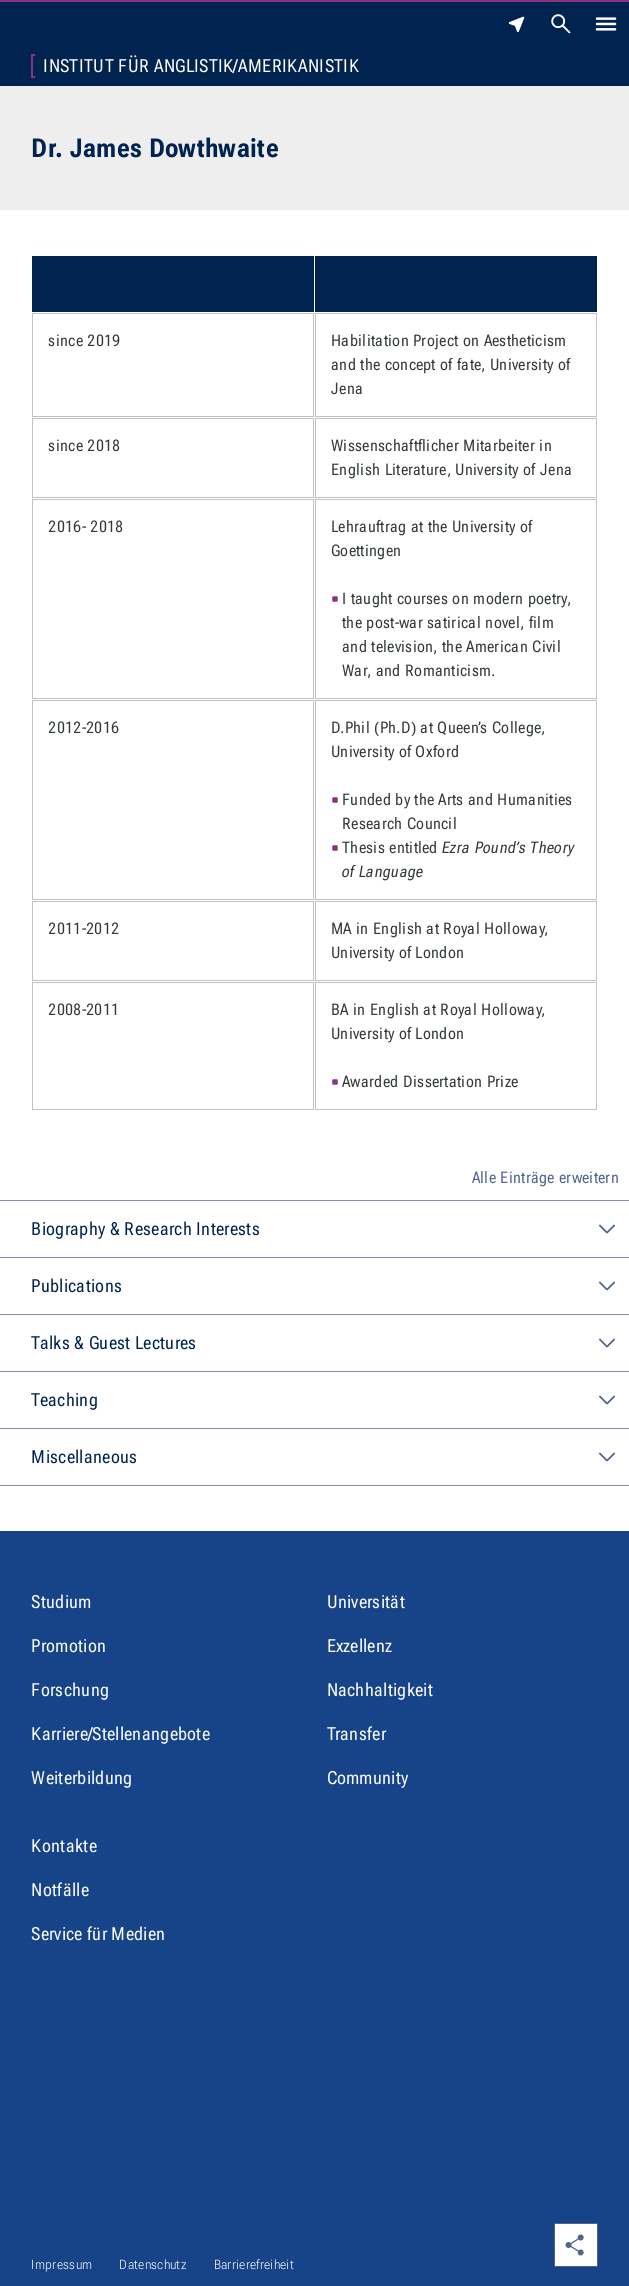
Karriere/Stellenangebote (120, 1733)
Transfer (357, 1733)
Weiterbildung (81, 1777)
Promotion (68, 1645)
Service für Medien (98, 1933)
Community (368, 1777)
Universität (366, 1601)
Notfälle (60, 1889)
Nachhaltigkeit (380, 1689)
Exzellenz (360, 1645)
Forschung (70, 1689)
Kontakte (64, 1845)
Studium (61, 1601)
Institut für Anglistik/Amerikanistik (201, 66)
